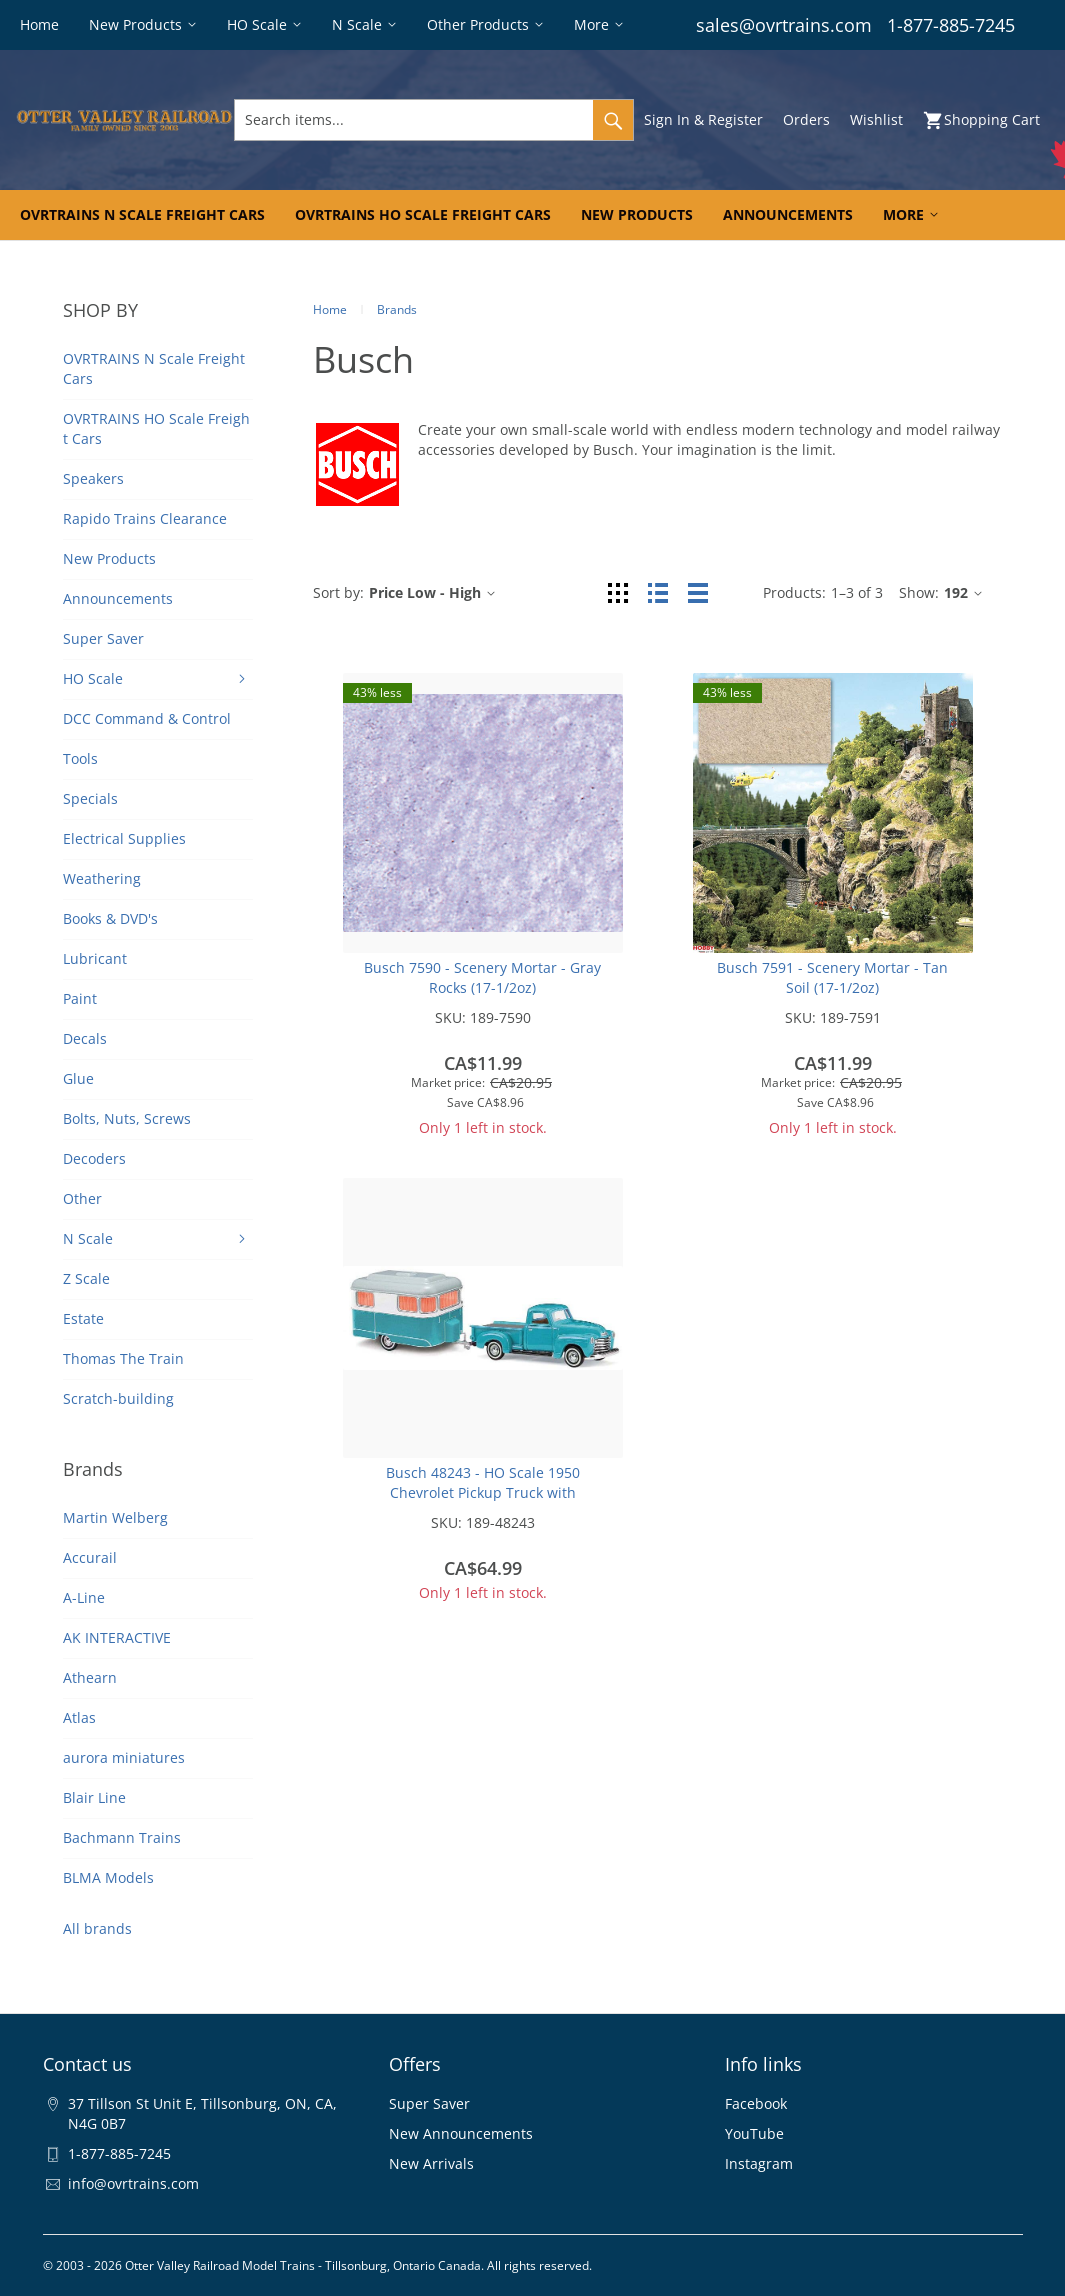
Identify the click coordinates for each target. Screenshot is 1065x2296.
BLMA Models (108, 1877)
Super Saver (429, 2103)
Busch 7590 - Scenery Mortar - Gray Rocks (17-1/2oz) (482, 977)
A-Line (84, 1597)
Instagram (759, 2163)
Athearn (90, 1677)
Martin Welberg (115, 1517)
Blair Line (94, 1797)
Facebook (756, 2103)
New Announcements (461, 2133)
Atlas (79, 1717)
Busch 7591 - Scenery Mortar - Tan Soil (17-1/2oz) (832, 977)
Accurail (90, 1557)
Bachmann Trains (122, 1837)
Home (330, 309)
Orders (806, 119)
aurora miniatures (124, 1757)
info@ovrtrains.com (133, 2183)
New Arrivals (431, 2163)
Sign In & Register (703, 119)
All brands (97, 1928)
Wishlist (876, 119)
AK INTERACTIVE (117, 1637)
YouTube (754, 2133)
